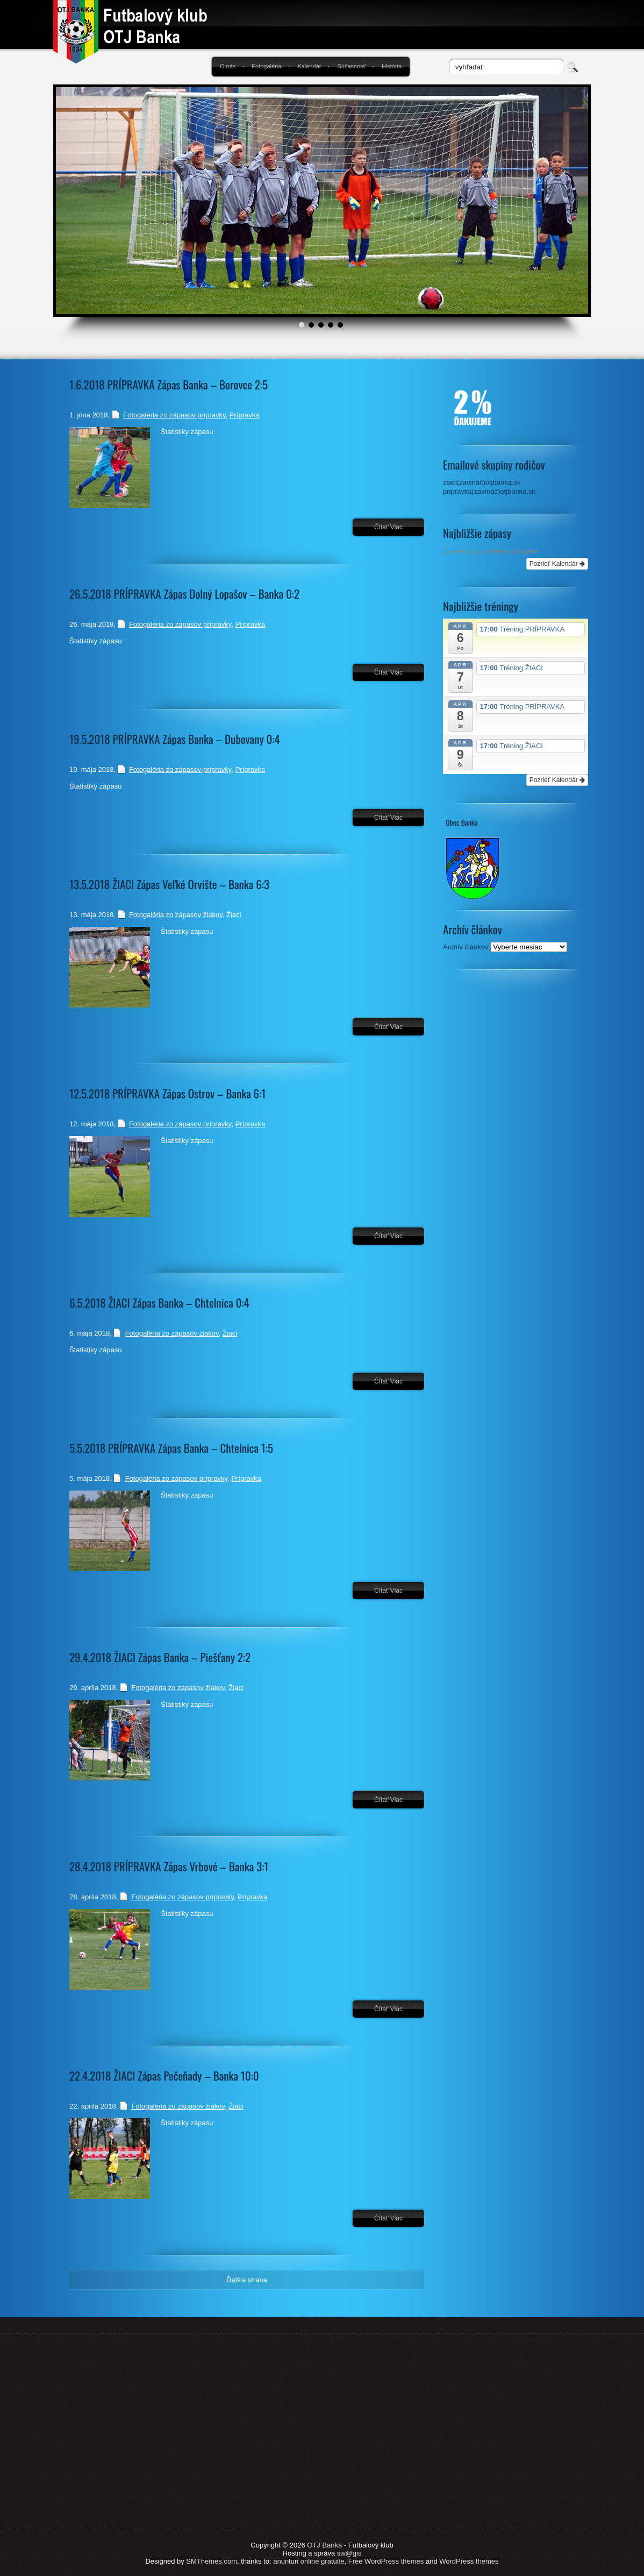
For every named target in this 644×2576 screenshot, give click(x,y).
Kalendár (309, 66)
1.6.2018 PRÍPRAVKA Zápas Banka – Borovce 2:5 (168, 384)
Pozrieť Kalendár (557, 563)
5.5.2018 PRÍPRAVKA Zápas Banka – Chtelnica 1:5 (171, 1447)
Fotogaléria (266, 66)
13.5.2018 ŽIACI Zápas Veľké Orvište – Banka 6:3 (169, 884)
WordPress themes (468, 2561)
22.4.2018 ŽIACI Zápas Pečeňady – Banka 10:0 (164, 2075)
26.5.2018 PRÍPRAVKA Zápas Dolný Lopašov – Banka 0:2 (184, 593)
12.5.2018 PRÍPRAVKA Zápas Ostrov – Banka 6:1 (167, 1093)
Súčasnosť (351, 66)
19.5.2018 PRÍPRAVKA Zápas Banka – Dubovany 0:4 (174, 738)
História (392, 66)
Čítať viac (388, 527)
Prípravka (245, 415)
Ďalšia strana (246, 2280)
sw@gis (349, 2553)
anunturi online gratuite (308, 2561)
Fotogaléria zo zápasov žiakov (176, 915)
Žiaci (233, 915)
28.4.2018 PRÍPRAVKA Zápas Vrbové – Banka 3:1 (168, 1866)
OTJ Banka (324, 2545)
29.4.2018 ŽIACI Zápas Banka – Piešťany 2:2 (160, 1657)
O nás (227, 66)
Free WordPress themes (386, 2561)
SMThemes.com (211, 2561)
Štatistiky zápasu (187, 432)
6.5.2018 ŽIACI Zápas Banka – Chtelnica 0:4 (159, 1302)
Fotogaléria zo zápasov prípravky (174, 415)
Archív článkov (466, 947)
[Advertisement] (515, 1159)
